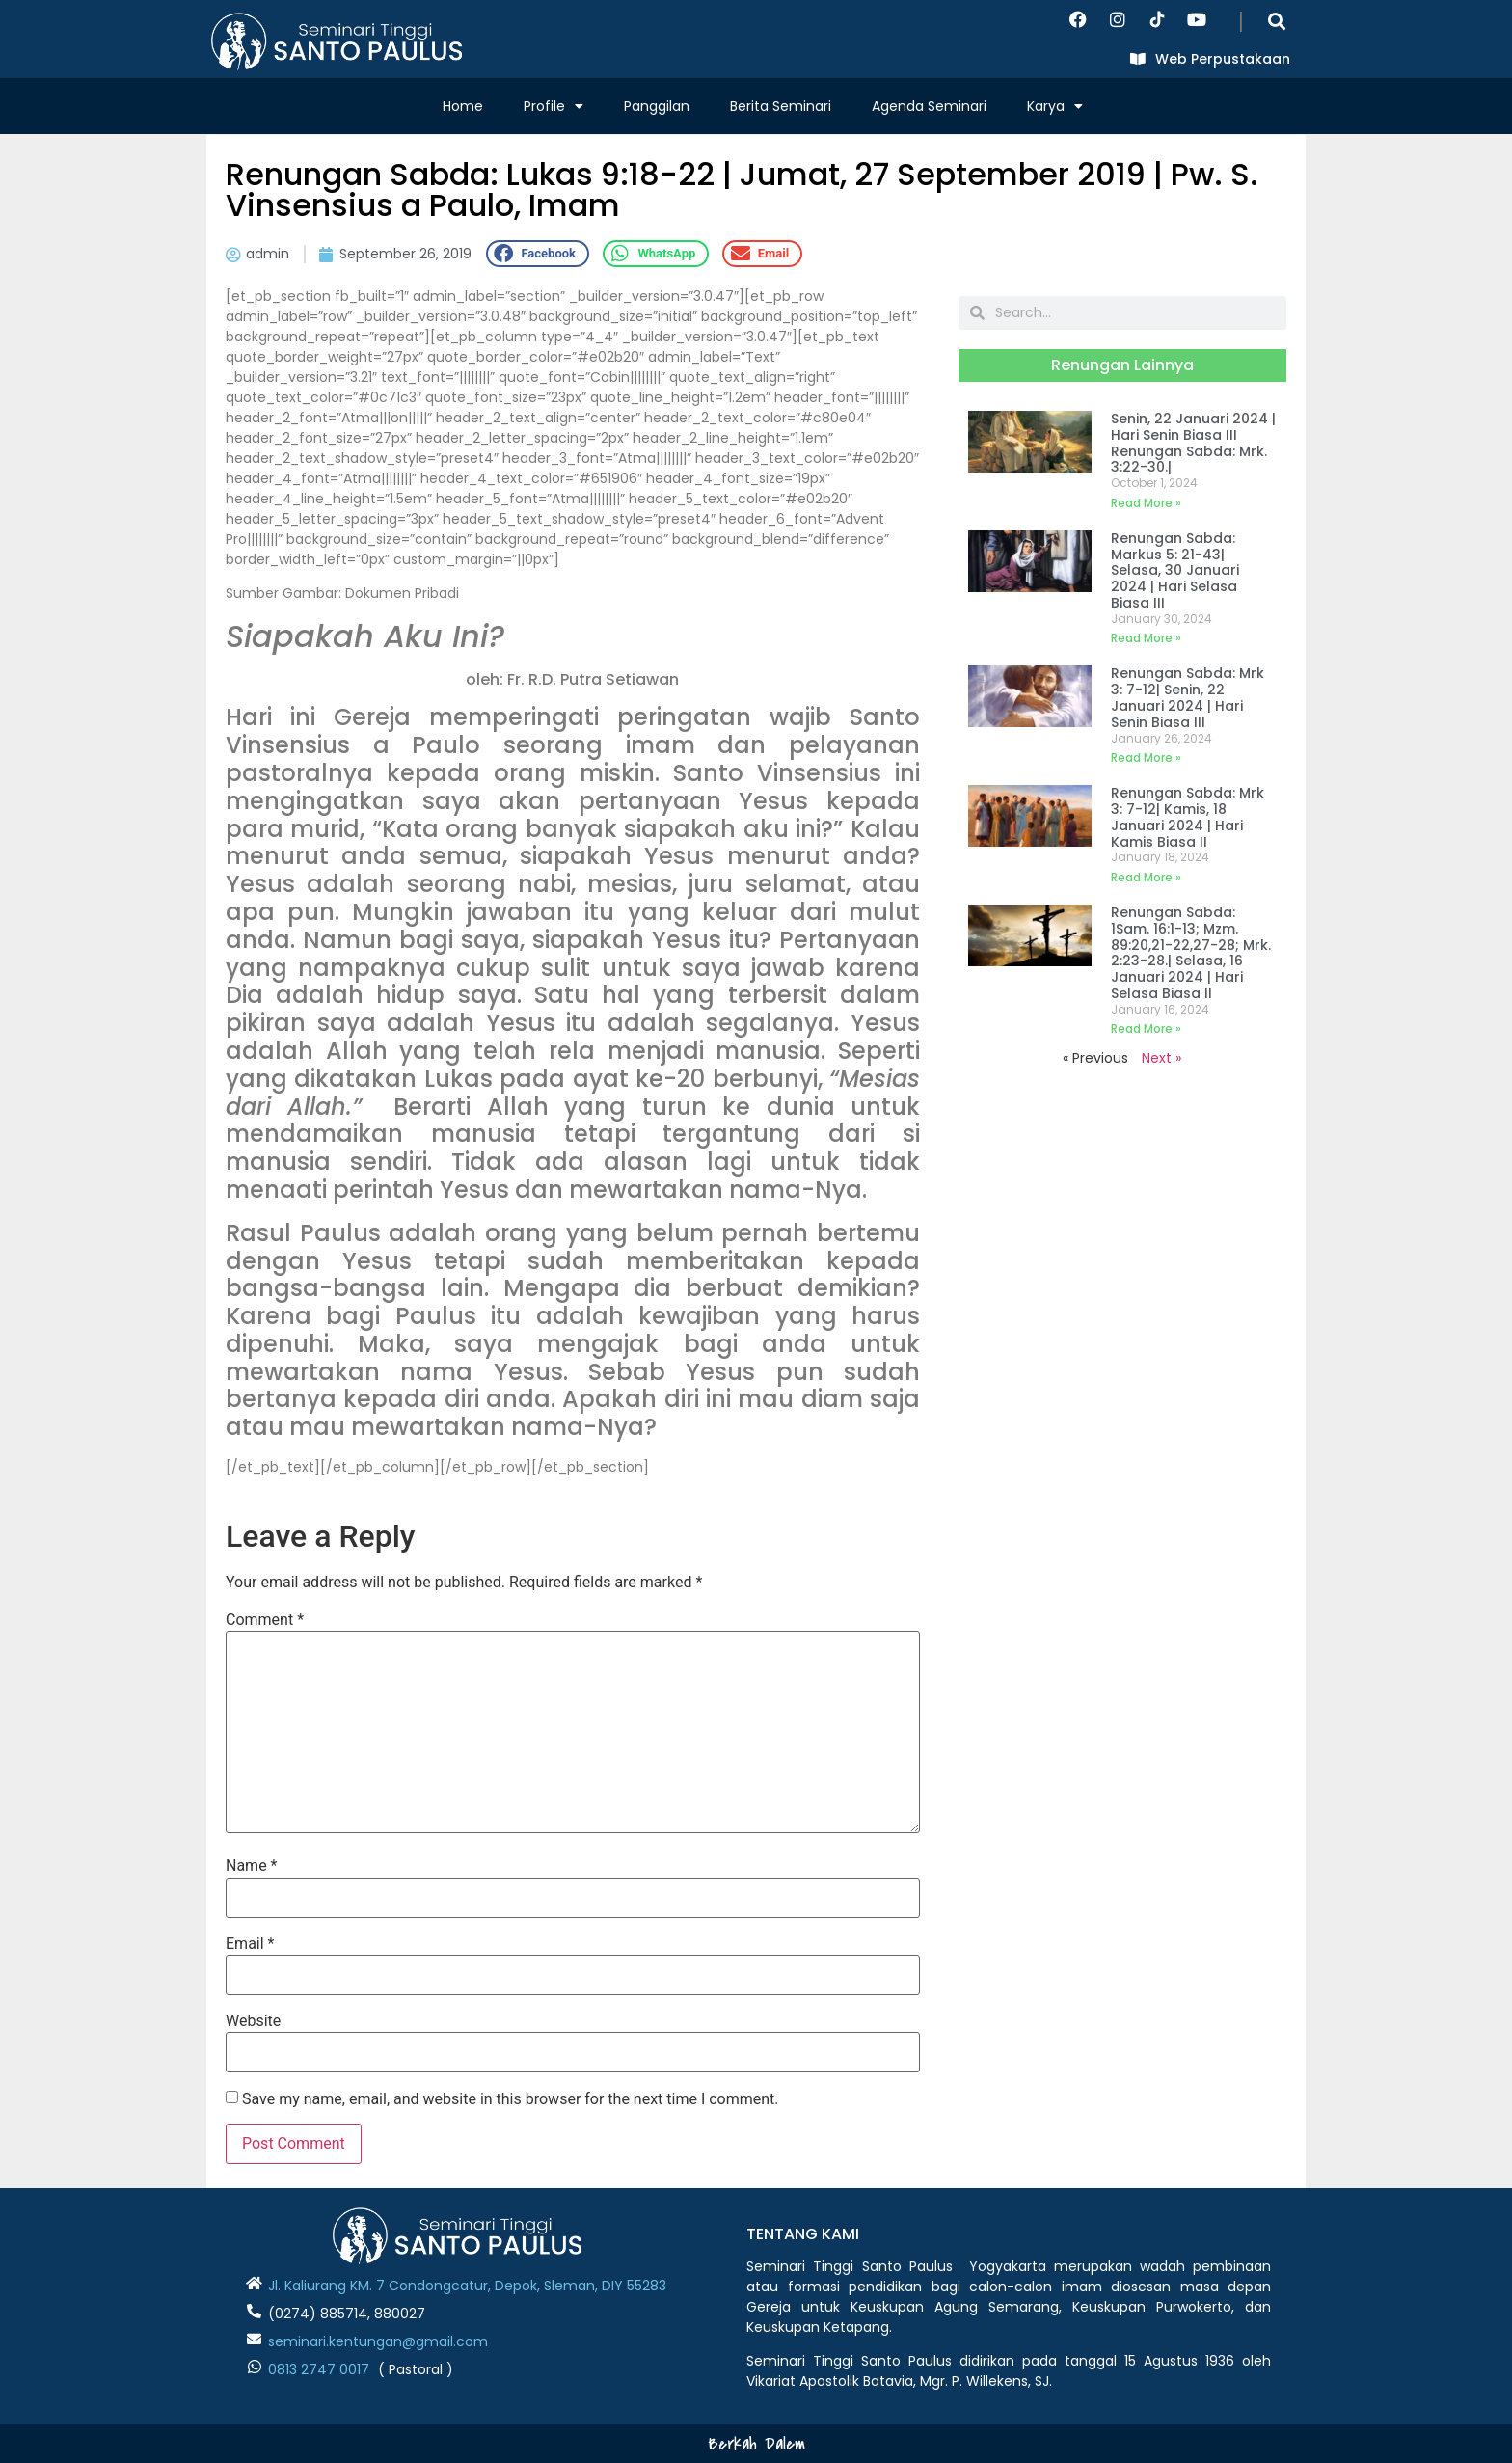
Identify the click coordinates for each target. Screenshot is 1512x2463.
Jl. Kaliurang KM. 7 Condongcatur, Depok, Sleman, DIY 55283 (467, 2285)
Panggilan (656, 106)
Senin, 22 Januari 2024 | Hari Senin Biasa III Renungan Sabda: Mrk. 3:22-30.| (1193, 442)
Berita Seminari (780, 106)
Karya (1055, 106)
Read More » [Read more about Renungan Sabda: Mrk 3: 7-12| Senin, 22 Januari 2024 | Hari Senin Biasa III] (1146, 757)
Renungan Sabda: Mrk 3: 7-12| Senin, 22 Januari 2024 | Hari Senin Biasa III (1187, 697)
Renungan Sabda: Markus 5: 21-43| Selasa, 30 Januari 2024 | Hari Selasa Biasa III (1175, 570)
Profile (553, 106)
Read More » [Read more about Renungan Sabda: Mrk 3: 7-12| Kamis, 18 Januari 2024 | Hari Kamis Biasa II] (1146, 877)
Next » (1161, 1058)
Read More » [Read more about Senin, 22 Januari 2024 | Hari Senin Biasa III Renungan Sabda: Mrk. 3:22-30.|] (1146, 503)
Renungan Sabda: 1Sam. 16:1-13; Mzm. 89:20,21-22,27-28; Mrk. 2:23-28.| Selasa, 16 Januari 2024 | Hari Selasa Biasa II (1191, 953)
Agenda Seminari (929, 106)
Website (253, 2021)
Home (463, 106)
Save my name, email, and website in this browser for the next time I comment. (510, 2099)
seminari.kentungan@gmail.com (378, 2341)
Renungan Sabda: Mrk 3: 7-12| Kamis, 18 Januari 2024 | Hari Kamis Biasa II (1187, 817)
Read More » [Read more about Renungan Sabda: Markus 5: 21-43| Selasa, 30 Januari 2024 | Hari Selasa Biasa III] (1146, 638)
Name (252, 1866)
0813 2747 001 (314, 2369)
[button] (1277, 21)
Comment (265, 1620)
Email (250, 1944)
